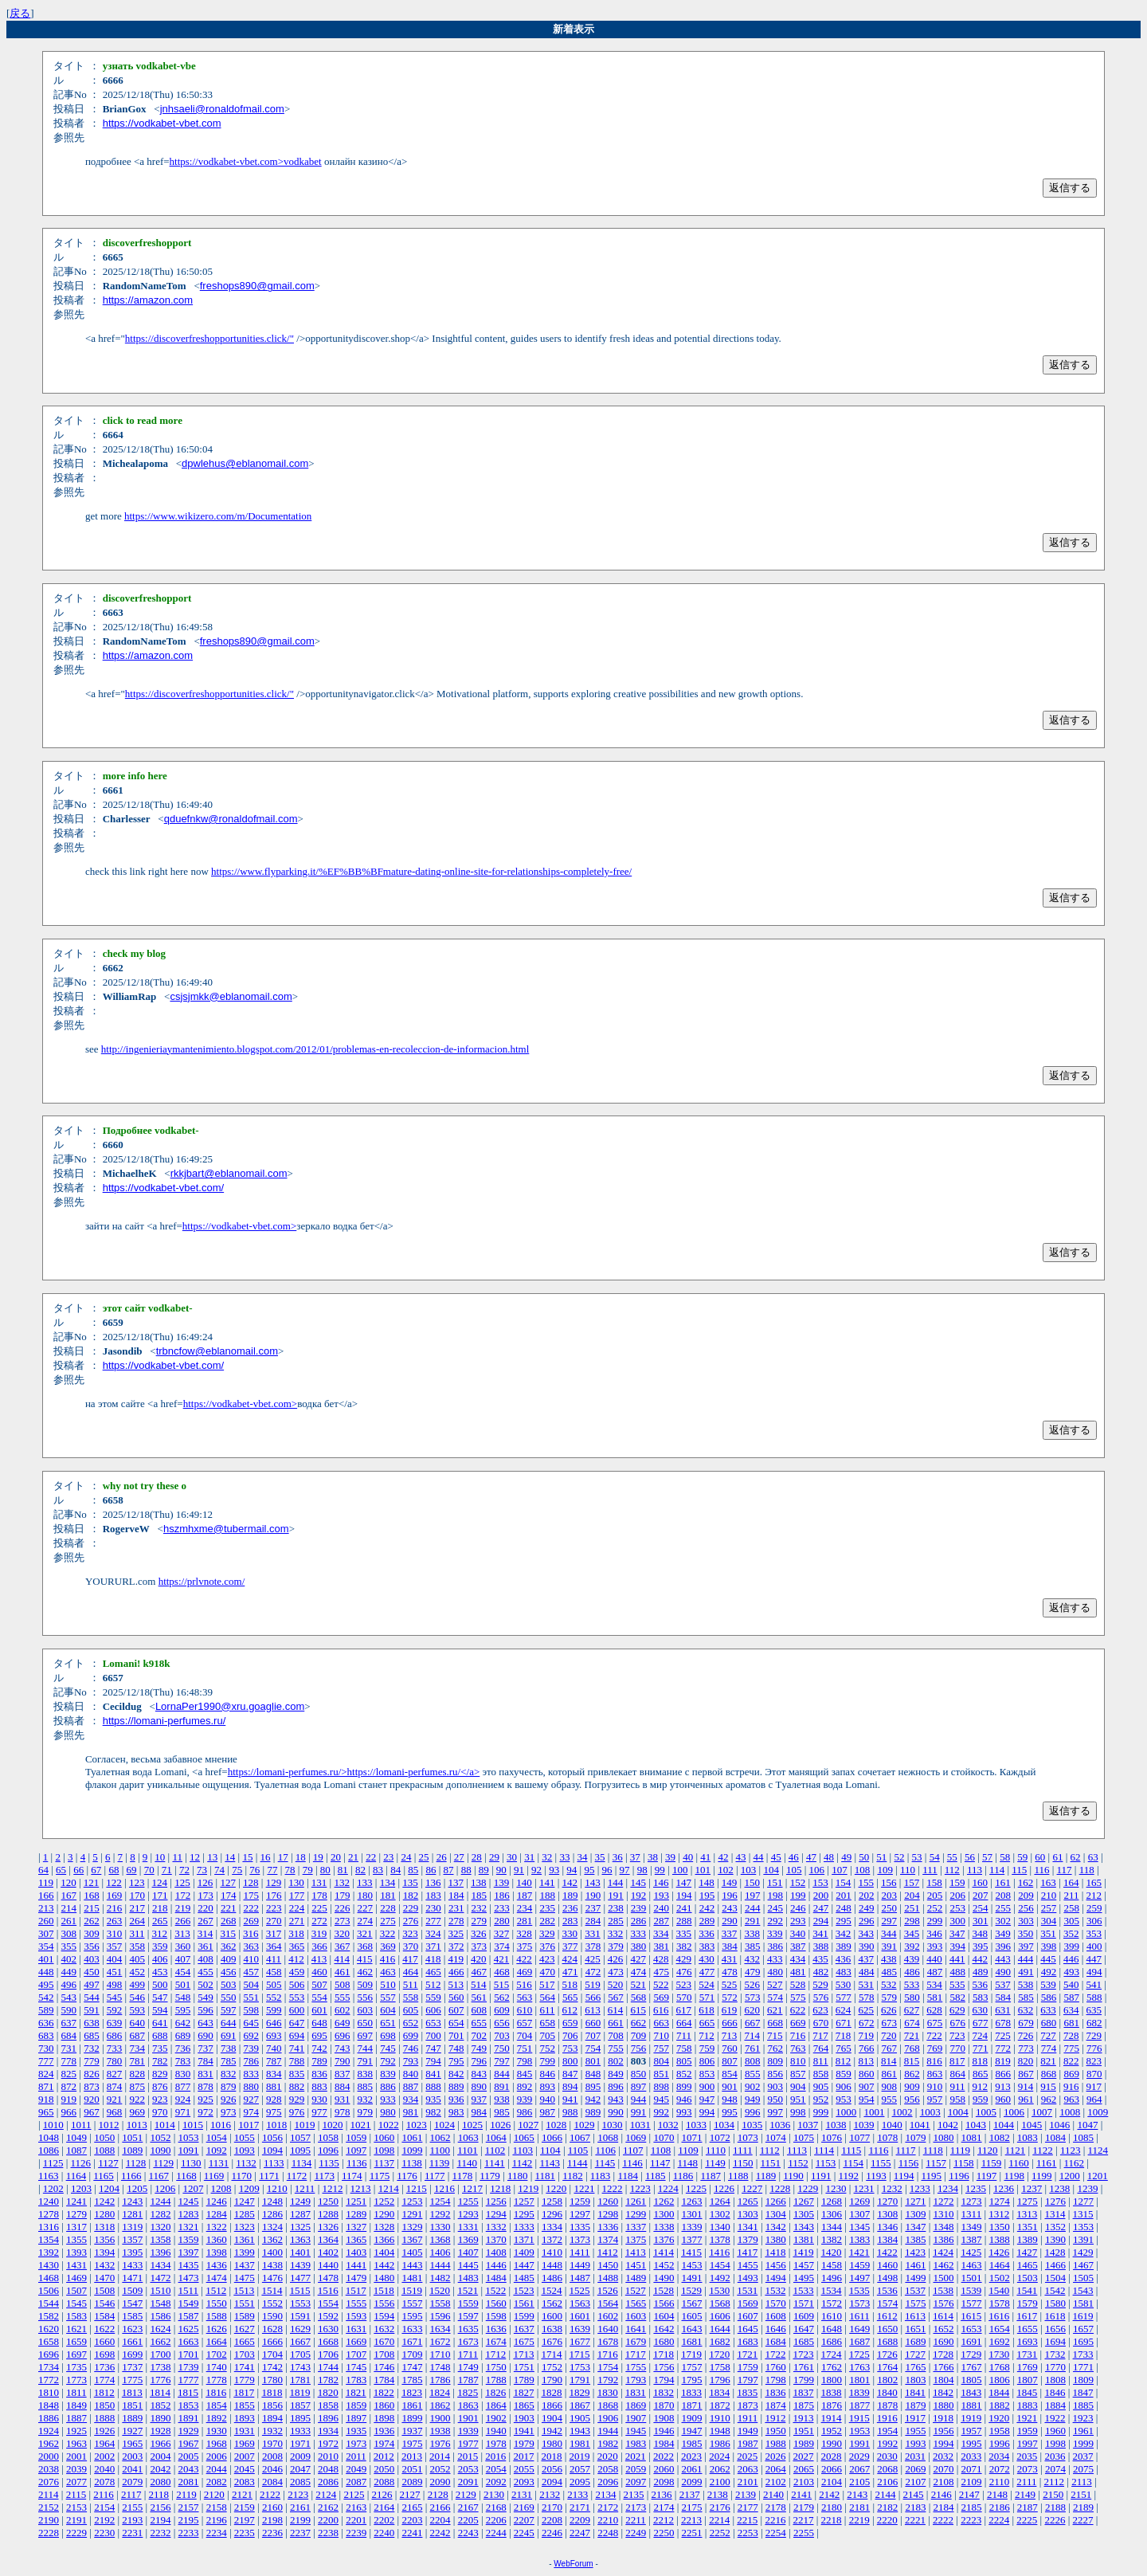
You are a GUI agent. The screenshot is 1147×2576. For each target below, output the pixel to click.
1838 (831, 2392)
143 (593, 1882)
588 (1094, 1997)
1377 (692, 2239)
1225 (696, 2188)
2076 (48, 2482)
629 (957, 2010)
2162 (328, 2507)
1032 (668, 2125)
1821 (356, 2392)
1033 (696, 2125)
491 (1026, 1972)
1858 (328, 2405)
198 (776, 1895)
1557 (411, 2303)
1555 (356, 2303)
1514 (271, 2290)
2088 (384, 2482)
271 (297, 1921)
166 (46, 1895)
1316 (48, 2227)
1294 (496, 2214)
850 (639, 2074)
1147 (660, 2163)
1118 (933, 2150)
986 (525, 2112)
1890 (160, 2418)
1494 (775, 2278)
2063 (748, 2469)
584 (1004, 1997)
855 (753, 2074)
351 (1048, 1933)
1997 (1027, 2443)
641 (160, 2023)
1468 (48, 2278)
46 (794, 1857)
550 (229, 1997)
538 (1026, 1984)
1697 (76, 2354)
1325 (300, 2227)
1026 (500, 2125)
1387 (971, 2239)
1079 (915, 2137)
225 (319, 1908)
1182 (572, 2176)
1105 (578, 2150)
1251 (356, 2201)
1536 (887, 2290)
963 (1071, 2099)
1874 (775, 2405)
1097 (356, 2150)
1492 (720, 2278)
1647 (803, 2329)
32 (547, 1857)
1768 (999, 2367)
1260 (607, 2201)
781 (137, 2061)
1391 (1083, 2239)
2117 (131, 2494)
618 (706, 2010)
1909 (692, 2418)
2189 (1083, 2507)
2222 (943, 2520)
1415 (691, 2252)
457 (251, 1972)
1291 (411, 2214)
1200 (1069, 2176)
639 (115, 2023)
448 (46, 1972)
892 (525, 2086)
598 (251, 2010)
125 (182, 1882)
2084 (272, 2482)
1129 (163, 2163)
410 (251, 1959)
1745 (356, 2367)
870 (1094, 2074)
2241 (411, 2533)
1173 (324, 2176)
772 (1004, 2048)
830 (183, 2074)
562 (502, 1997)
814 (889, 2061)
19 (318, 1857)
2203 (411, 2520)
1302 (720, 2214)
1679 (635, 2341)
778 (69, 2061)
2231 (132, 2533)
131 (319, 1882)
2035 (1026, 2456)
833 (251, 2074)
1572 (831, 2303)
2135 (633, 2494)
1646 (775, 2329)
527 (775, 1984)
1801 (859, 2380)
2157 (188, 2507)
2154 (104, 2507)
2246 (552, 2533)
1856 (272, 2405)
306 (1094, 1921)
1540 (998, 2290)
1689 (915, 2341)
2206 (496, 2520)
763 (798, 2048)
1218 (500, 2188)
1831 (635, 2392)
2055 (524, 2469)
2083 (244, 2482)
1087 (76, 2150)
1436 (216, 2265)
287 (661, 1921)
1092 (216, 2150)
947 (707, 2099)
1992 (887, 2443)
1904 (552, 2418)
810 (798, 2061)
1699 (132, 2354)
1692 (999, 2341)
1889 (132, 2418)
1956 (944, 2431)
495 (46, 1984)
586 (1049, 1997)
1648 (831, 2329)
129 (274, 1882)
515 (502, 1984)
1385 (915, 2239)
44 (759, 1857)
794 (433, 2061)
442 (980, 1959)
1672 (440, 2341)
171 (160, 1895)
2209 (580, 2520)
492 (1049, 1972)
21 (353, 1857)
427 (638, 1959)
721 (912, 2035)
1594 (384, 2316)
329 (547, 1933)
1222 (612, 2188)
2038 (48, 2469)
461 (342, 1972)
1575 (915, 2303)
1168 (186, 2176)
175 (251, 1895)
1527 (635, 2290)
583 (980, 1997)
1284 (216, 2214)
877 (183, 2086)
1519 (411, 2290)
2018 (552, 2456)
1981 (580, 2443)
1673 (468, 2341)
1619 (1083, 2316)
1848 (48, 2405)
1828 (552, 2392)
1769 (1027, 2367)
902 (753, 2086)
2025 (747, 2456)
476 (684, 1972)
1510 (160, 2290)
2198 (272, 2520)
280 (502, 1921)
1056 (272, 2137)
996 (753, 2112)
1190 (793, 2176)
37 (635, 1857)
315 (228, 1933)
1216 (444, 2188)
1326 (328, 2227)
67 (96, 1870)
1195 (932, 2176)
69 (132, 1870)
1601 (580, 2316)
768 (912, 2048)
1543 (1083, 2290)
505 (274, 1984)
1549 (188, 2303)
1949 (748, 2431)
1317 (76, 2227)
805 (684, 2061)
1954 (887, 2431)
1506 (48, 2290)
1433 (132, 2265)
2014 (439, 2456)
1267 (803, 2201)
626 (889, 2010)
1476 (272, 2278)
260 (46, 1921)
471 (570, 1972)
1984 (663, 2443)
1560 (496, 2303)
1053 (188, 2137)
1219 (528, 2188)
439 (912, 1959)
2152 (48, 2507)
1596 (440, 2316)
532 (889, 1984)
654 (456, 2023)
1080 (944, 2137)
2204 (440, 2520)
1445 (468, 2265)
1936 (384, 2431)
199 (798, 1895)
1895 (300, 2418)
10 (160, 1857)
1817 (243, 2392)
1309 (915, 2214)
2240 (384, 2533)
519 (593, 1984)
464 (411, 1972)
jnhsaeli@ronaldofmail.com (222, 109)
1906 (607, 2418)
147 (684, 1882)
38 (653, 1857)
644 (229, 2023)
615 (638, 2010)
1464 (999, 2265)
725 (1003, 2035)
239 (639, 1908)
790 (342, 2061)
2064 (775, 2469)
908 (890, 2086)
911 (957, 2086)
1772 (48, 2380)
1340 (720, 2227)
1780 (272, 2380)
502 (205, 1984)
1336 (607, 2227)
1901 (468, 2418)
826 (92, 2074)
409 (229, 1959)
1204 (109, 2188)
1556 (384, 2303)
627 (912, 2010)
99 (660, 1870)
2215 (747, 2520)
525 (730, 1984)
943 (616, 2099)
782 (160, 2061)
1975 (411, 2443)
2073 (1027, 2469)
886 (388, 2086)
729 (1094, 2035)
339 (775, 1933)
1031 (640, 2125)
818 (980, 2061)
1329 (411, 2227)
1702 (216, 2354)
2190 (48, 2520)
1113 (797, 2150)
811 (820, 2061)
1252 (384, 2201)
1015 (192, 2125)
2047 (300, 2469)
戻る (20, 13)
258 (1071, 1908)
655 (479, 2023)
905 (821, 2086)
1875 (803, 2405)
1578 (999, 2303)
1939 (468, 2431)
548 (183, 1997)
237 (593, 1908)
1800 (831, 2380)
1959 (1027, 2431)
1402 (328, 2252)
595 (183, 2010)
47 (811, 1857)
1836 (775, 2392)
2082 (216, 2482)
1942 (552, 2431)
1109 (688, 2150)
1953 (859, 2431)
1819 (300, 2392)
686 (115, 2035)
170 (137, 1895)
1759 (748, 2367)
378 (593, 1946)
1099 (411, 2150)
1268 (831, 2201)
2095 (580, 2482)
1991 (859, 2443)
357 (115, 1946)
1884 (1055, 2405)
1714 (552, 2354)
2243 (468, 2533)
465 (433, 1972)
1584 (104, 2316)
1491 (692, 2278)
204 (912, 1895)
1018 (276, 2125)
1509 (132, 2290)
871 (46, 2086)
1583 (76, 2316)
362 (229, 1946)
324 (433, 1933)
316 (251, 1933)
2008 (272, 2456)
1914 (831, 2418)
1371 (524, 2239)
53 (917, 1857)
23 (388, 1857)
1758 (720, 2367)
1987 (748, 2443)
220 (205, 1908)
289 (707, 1921)
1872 (720, 2405)
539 (1048, 1984)
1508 (104, 2290)
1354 (48, 2239)
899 (684, 2086)
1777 (188, 2380)
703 (502, 2035)
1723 (803, 2354)
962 (1049, 2099)
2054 (496, 2469)
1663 (188, 2341)
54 (935, 1857)
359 (160, 1946)
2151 (1081, 2494)
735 (160, 2048)
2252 (720, 2533)
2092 (496, 2482)
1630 (328, 2329)
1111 (743, 2150)
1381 (803, 2239)
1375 (635, 2239)
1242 (104, 2201)
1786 (440, 2380)
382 (684, 1946)
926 (229, 2099)
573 (753, 1997)
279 (479, 1921)
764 (821, 2048)
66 (78, 1870)
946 (684, 2099)
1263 (692, 2201)
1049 (76, 2137)
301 (980, 1921)
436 (843, 1959)
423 (547, 1959)
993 (684, 2112)
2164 (384, 2507)
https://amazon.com (148, 300)
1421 (859, 2252)
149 (730, 1882)
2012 (384, 2456)
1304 (775, 2214)
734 (137, 2048)
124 (160, 1882)
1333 (524, 2227)
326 (479, 1933)
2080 (160, 2482)
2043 (188, 2469)
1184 (627, 2176)
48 (829, 1857)
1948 (720, 2431)
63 (1093, 1857)
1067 (580, 2137)
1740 (216, 2367)
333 (638, 1933)
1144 (577, 2163)
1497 (859, 2278)
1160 (1018, 2163)
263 (115, 1921)
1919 (971, 2418)
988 (570, 2112)
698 (388, 2035)
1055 (244, 2137)
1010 (53, 2125)
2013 (411, 2456)
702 (479, 2035)
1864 (496, 2405)
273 (342, 1921)
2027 (803, 2456)
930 (319, 2099)
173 (205, 1895)
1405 (411, 2252)
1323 (244, 2227)
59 (1022, 1857)
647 (297, 2023)
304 (1049, 1921)
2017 (523, 2456)
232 (479, 1908)
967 (92, 2112)
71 (167, 1870)
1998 (1055, 2443)
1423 (915, 2252)
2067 (859, 2469)
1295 (524, 2214)
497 (92, 1984)
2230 (104, 2533)
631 (1003, 2010)
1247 (244, 2201)
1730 (998, 2354)
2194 (160, 2520)
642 (183, 2023)
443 (1003, 1959)
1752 (552, 2367)
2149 (1025, 2494)
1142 (522, 2163)
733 (115, 2048)
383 (707, 1946)
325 (456, 1933)
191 (616, 1895)
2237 (300, 2533)
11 (177, 1857)
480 (776, 1972)
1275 (1027, 2201)
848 (593, 2074)
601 (319, 2010)
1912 (775, 2418)
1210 (277, 2188)
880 (251, 2086)
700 (433, 2035)
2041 (132, 2469)
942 (593, 2099)
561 (479, 1997)
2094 (552, 2482)
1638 (552, 2329)
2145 (913, 2494)
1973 (356, 2443)
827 (115, 2074)
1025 (472, 2125)
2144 (885, 2494)
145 (638, 1882)
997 (776, 2112)
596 (205, 2010)
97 (625, 1870)
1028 (556, 2125)
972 (205, 2112)
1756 (663, 2367)
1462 (944, 2265)
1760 (775, 2367)
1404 (384, 2252)
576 (821, 1997)
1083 (1027, 2137)
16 (265, 1857)
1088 (104, 2150)
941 (570, 2099)
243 (730, 1908)
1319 (132, 2227)
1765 (915, 2367)
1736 (104, 2367)
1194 (904, 2176)
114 (996, 1870)
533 (912, 1984)
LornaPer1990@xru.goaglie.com (229, 1706)
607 (456, 2010)
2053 (468, 2469)
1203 (81, 2188)
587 (1071, 1997)
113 (974, 1870)
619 (730, 2010)
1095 (300, 2150)
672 (867, 2023)
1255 (468, 2201)
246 (798, 1908)
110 (907, 1870)
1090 (160, 2150)
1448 (552, 2265)
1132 (246, 2163)
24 (406, 1857)
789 (319, 2061)
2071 (971, 2469)
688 (160, 2035)
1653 (971, 2329)
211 (1070, 1895)
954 (867, 2099)
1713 (523, 2354)
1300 (663, 2214)
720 (889, 2035)
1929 (188, 2431)
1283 (188, 2214)
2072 (999, 2469)
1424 (943, 2252)
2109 (971, 2482)
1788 (496, 2380)
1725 (859, 2354)
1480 (384, 2278)
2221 (915, 2520)
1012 (109, 2125)
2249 (635, 2533)
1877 (859, 2405)
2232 (160, 2533)
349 (1003, 1933)
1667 (300, 2341)
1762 (831, 2367)
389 (843, 1946)
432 (752, 1959)
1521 (467, 2290)
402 (69, 1959)
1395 (132, 2252)
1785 (411, 2380)
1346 (887, 2227)
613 (593, 2010)
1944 (607, 2431)
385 (753, 1946)
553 (297, 1997)
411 (273, 1959)
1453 (692, 2265)
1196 (959, 2176)
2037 (1083, 2456)
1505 (1083, 2278)
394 (957, 1946)
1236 (1003, 2188)
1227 (752, 2188)
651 (388, 2023)
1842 (943, 2392)
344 (889, 1933)
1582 (48, 2316)
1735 (76, 2367)
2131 (521, 2494)
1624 (160, 2329)
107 (840, 1870)
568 (639, 1997)
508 (342, 1984)
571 (707, 1997)
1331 (468, 2227)
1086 (48, 2150)
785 (229, 2061)
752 (547, 2048)
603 (366, 2010)
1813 (132, 2392)
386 (776, 1946)
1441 (356, 2265)
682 (1094, 2023)
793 (411, 2061)
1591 (300, 2316)
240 (661, 1908)
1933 (300, 2431)
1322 (216, 2227)
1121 (1015, 2150)
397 (1026, 1946)
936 (456, 2099)
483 (843, 1972)
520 (616, 1984)
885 (366, 2086)
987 (547, 2112)
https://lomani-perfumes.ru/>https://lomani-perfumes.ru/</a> (354, 1772)
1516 (328, 2290)
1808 (1055, 2380)
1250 (328, 2201)
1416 (719, 2252)
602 (342, 2010)
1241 (76, 2201)
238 (616, 1908)
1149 (715, 2163)
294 (821, 1921)
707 (593, 2035)
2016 (495, 2456)
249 (867, 1908)
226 (342, 1908)
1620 (48, 2329)
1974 (384, 2443)
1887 (76, 2418)
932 (366, 2099)
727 (1048, 2035)
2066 (831, 2469)
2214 (719, 2520)
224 (297, 1908)
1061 (411, 2137)
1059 (356, 2137)
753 (570, 2048)
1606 (720, 2316)
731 (69, 2048)
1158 (963, 2163)
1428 (1054, 2252)
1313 (1026, 2214)
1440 (328, 2265)
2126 (382, 2494)
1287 (300, 2214)
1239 (1087, 2188)
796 (479, 2061)
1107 (633, 2150)
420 (479, 1959)
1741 (244, 2367)
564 (547, 1997)
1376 (663, 2239)
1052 (160, 2137)
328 (524, 1933)
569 (661, 1997)
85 (413, 1870)
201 (843, 1895)
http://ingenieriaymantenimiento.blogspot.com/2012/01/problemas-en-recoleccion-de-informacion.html (315, 1049)
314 (205, 1933)
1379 (748, 2239)
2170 (552, 2507)
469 (525, 1972)
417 (410, 1959)
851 (661, 2074)
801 (593, 2061)
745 (388, 2048)
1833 (691, 2392)
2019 (580, 2456)
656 (502, 2023)
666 (730, 2023)
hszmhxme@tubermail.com (226, 1529)
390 (867, 1946)
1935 (356, 2431)
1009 (1097, 2112)
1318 (104, 2227)
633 (1048, 2010)
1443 (411, 2265)
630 (980, 2010)
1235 (975, 2188)
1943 (580, 2431)
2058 (607, 2469)
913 (1003, 2086)
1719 (691, 2354)
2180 (831, 2507)
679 (1026, 2023)
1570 (775, 2303)
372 (456, 1946)
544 (92, 1997)
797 (502, 2061)
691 (229, 2035)
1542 (1054, 2290)
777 (46, 2061)
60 (1040, 1857)
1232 (892, 2188)
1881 (971, 2405)
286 (639, 1921)
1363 (300, 2239)
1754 (607, 2367)
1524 (552, 2290)
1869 (635, 2405)
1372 (552, 2239)
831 (205, 2074)
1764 (887, 2367)
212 (1094, 1895)
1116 (878, 2150)
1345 (859, 2227)
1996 (999, 2443)
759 (707, 2048)
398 (1049, 1946)
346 (934, 1933)
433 (775, 1959)
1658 (48, 2341)
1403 (356, 2252)
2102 (775, 2482)
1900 (440, 2418)
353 (1094, 1933)
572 (730, 1997)
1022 (388, 2125)
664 (684, 2023)
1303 (748, 2214)
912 (980, 2086)
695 (319, 2035)
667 (753, 2023)
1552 (272, 2303)
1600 (552, 2316)
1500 (944, 2278)
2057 (580, 2469)
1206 (165, 2188)
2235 (244, 2533)
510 (388, 1984)
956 (912, 2099)
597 (229, 2010)
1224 (668, 2188)
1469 (76, 2278)
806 (707, 2061)
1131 (219, 2163)
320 (342, 1933)
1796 (720, 2380)
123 (137, 1882)
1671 (411, 2341)
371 (433, 1946)
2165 (411, 2507)
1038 (835, 2125)
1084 (1055, 2137)
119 (45, 1882)
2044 (216, 2469)
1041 (920, 2125)
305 (1071, 1921)
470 (547, 1972)
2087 (356, 2482)
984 (479, 2112)
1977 (468, 2443)
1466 (1055, 2265)
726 (1026, 2035)
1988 (775, 2443)
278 (456, 1921)
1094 (272, 2150)
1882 (999, 2405)
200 (821, 1895)
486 (912, 1972)
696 (342, 2035)
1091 (188, 2150)
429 (684, 1959)
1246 (216, 2201)
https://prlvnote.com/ (202, 1581)
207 (980, 1895)
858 (821, 2074)
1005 (986, 2112)
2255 (803, 2533)
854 (730, 2074)
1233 (920, 2188)
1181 (545, 2176)
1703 (244, 2354)
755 (616, 2048)
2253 (748, 2533)
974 (251, 2112)
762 (776, 2048)
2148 (997, 2494)
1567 (692, 2303)
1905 (580, 2418)
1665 (244, 2341)
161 (1003, 1882)
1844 (998, 2392)
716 (798, 2035)
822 (1071, 2061)
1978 (496, 2443)
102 (726, 1870)
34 (582, 1857)
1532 (775, 2290)
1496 (831, 2278)
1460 (887, 2265)
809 (776, 2061)
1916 (887, 2418)
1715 (580, 2354)
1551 (244, 2303)
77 (272, 1870)
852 (684, 2074)
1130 (191, 2163)
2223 (971, 2520)
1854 (216, 2405)
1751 (524, 2367)
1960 (1055, 2431)
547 (160, 1997)
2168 (496, 2507)
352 (1071, 1933)
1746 (384, 2367)
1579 (1027, 2303)
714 (752, 2035)
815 (912, 2061)
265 (160, 1921)
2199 (300, 2520)
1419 (803, 2252)
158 (934, 1882)
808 (753, 2061)
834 (274, 2074)
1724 (831, 2354)
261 (69, 1921)
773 (1026, 2048)
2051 (411, 2469)
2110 (999, 2482)
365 (297, 1946)
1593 (356, 2316)
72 (184, 1870)
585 (1026, 1997)
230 (433, 1908)
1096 (328, 2150)
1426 (998, 2252)
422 (524, 1959)
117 (1064, 1870)
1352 (1055, 2227)
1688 (887, 2341)
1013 (137, 2125)
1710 (440, 2354)
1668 (328, 2341)
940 (547, 2099)
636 (46, 2023)
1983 (635, 2443)
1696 (48, 2354)
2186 (999, 2507)
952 (821, 2099)
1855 (244, 2405)
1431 (76, 2265)
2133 (577, 2494)
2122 (270, 2494)
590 (69, 2010)
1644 (720, 2329)
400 (1094, 1946)
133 (365, 1882)
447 (1094, 1959)
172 (183, 1895)
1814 (160, 2392)
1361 (244, 2239)
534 (934, 1984)
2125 (353, 2494)
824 (46, 2074)
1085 (1083, 2137)
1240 (48, 2201)
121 (92, 1882)
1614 (943, 2316)
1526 (607, 2290)
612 (570, 2010)
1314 (1054, 2214)
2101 (748, 2482)
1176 (407, 2176)
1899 (411, 2418)
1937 (411, 2431)
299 (935, 1921)
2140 (773, 2494)
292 (776, 1921)
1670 (384, 2341)
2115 (76, 2494)
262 (92, 1921)
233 (502, 1908)
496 (69, 1984)
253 (957, 1908)
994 (707, 2112)
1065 (524, 2137)
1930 (216, 2431)
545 (115, 1997)
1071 (692, 2137)
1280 (104, 2214)
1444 (440, 2265)
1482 (440, 2278)
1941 (524, 2431)
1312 (998, 2214)
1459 (859, 2265)
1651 (915, 2329)
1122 (1042, 2150)
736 (183, 2048)
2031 (915, 2456)
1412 (607, 2252)
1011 (81, 2125)
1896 (328, 2418)
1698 (104, 2354)
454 (183, 1972)
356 (92, 1946)
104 (771, 1870)
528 (798, 1984)
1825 (467, 2392)
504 (251, 1984)
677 (980, 2023)
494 (1094, 1972)
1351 (1027, 2227)
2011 (356, 2456)
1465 (1027, 2265)
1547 (132, 2303)
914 (1026, 2086)
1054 (216, 2137)
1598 (496, 2316)
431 (730, 1959)
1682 (720, 2341)
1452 (663, 2265)
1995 (971, 2443)
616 (661, 2010)
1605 (692, 2316)
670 (821, 2023)
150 (752, 1882)
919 (69, 2099)
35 (600, 1857)
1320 (160, 2227)
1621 (76, 2329)
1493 (748, 2278)
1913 (803, 2418)
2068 (887, 2469)
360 (183, 1946)
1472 (160, 2278)
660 (593, 2023)
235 (547, 1908)
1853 (188, 2405)
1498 (887, 2278)
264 (137, 1921)
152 (798, 1882)
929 (297, 2099)
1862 (440, 2405)
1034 (724, 2125)
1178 (462, 2176)
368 (366, 1946)
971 (183, 2112)
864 (957, 2074)
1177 (435, 2176)
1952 (831, 2431)
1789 (524, 2380)
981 (411, 2112)
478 (730, 1972)
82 (360, 1870)
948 (730, 2099)
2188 (1055, 2507)
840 (411, 2074)
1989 (803, 2443)
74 (219, 1870)
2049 (356, 2469)
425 (593, 1959)
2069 (915, 2469)
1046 (1059, 2125)
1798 (775, 2380)
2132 (549, 2494)
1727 (915, 2354)
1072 (720, 2137)
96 (607, 1870)
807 (730, 2061)
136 (433, 1882)
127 (228, 1882)
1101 (467, 2150)
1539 (971, 2290)
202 (867, 1895)
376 (547, 1946)
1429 (1083, 2252)
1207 (192, 2188)
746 (411, 2048)
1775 (132, 2380)
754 (593, 2048)
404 (115, 1959)
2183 (915, 2507)
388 (821, 1946)
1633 (411, 2329)
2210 (607, 2520)
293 (798, 1921)
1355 (76, 2239)
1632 (384, 2329)
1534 (831, 2290)
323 (410, 1933)
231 (456, 1908)
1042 (948, 2125)
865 (980, 2074)
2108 (944, 2482)
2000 (48, 2456)
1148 (688, 2163)
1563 (580, 2303)
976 (297, 2112)
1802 (887, 2380)
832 (229, 2074)
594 (160, 2010)
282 (547, 1921)
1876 (831, 2405)
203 (890, 1895)
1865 (524, 2405)
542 (46, 1997)
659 (570, 2023)
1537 (915, 2290)
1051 (132, 2137)
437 (866, 1959)
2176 (720, 2507)
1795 (692, 2380)
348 (980, 1933)
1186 (683, 2176)
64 (43, 1870)
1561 (524, 2303)
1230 (835, 2188)
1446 (496, 2265)
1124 (1098, 2150)
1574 (887, 2303)
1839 (859, 2392)
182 (411, 1895)
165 (1094, 1882)
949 (753, 2099)
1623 (132, 2329)
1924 (48, 2431)
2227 (1083, 2520)
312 (160, 1933)
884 (342, 2086)
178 (319, 1895)
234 (525, 1908)
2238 (328, 2533)
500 (160, 1984)
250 (890, 1908)
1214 (388, 2188)
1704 (272, 2354)
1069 (635, 2137)
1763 (859, 2367)
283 (570, 1921)
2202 (384, 2520)
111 (930, 1870)
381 (661, 1946)
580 (912, 1997)
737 (205, 2048)
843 (479, 2074)
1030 (612, 2125)
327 (502, 1933)
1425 (971, 2252)
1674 (496, 2341)
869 (1071, 2074)
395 (980, 1946)
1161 (1046, 2163)
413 (319, 1959)
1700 (160, 2354)
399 (1071, 1946)
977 (319, 2112)
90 (501, 1870)
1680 (663, 2341)
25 (424, 1857)
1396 (160, 2252)
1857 (300, 2405)
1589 (244, 2316)
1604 (663, 2316)
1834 (719, 2392)
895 (593, 2086)
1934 (328, 2431)
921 (115, 2099)
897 (639, 2086)
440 (934, 1959)
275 (388, 1921)
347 (957, 1933)
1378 (720, 2239)
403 (92, 1959)
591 (92, 2010)
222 (251, 1908)
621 (775, 2010)
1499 (915, 2278)
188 (547, 1895)
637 (69, 2023)
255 (1004, 1908)
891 (502, 2086)
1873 (748, 2405)
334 (661, 1933)
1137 (384, 2163)
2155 (132, 2507)
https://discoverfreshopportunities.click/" (209, 338)
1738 (160, 2367)
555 (342, 1997)
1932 (272, 2431)
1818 (271, 2392)
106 (817, 1870)
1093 (244, 2150)
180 (366, 1895)
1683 (748, 2341)
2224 (998, 2520)
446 (1071, 1959)
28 (477, 1857)
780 (115, 2061)
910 (935, 2086)
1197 (987, 2176)
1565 (635, 2303)
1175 (380, 2176)
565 (570, 1997)
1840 (887, 2392)
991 (639, 2112)
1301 (692, 2214)
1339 (692, 2227)
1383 (859, 2239)
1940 (496, 2431)
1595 (411, 2316)
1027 (528, 2125)
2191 (76, 2520)
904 (798, 2086)
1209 (249, 2188)
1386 (944, 2239)
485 (890, 1972)
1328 (384, 2227)
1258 (552, 2201)
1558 (440, 2303)
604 (388, 2010)
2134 (605, 2494)
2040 (104, 2469)
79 (308, 1870)
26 (441, 1857)
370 (411, 1946)
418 (433, 1959)
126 (205, 1882)
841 (433, 2074)
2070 (944, 2469)
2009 (300, 2456)
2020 (607, 2456)
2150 (1053, 2494)
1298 (607, 2214)
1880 (944, 2405)
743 (342, 2048)
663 (661, 2023)
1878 (887, 2405)
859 (843, 2074)
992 (661, 2112)
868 (1049, 2074)
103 (749, 1870)
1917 (915, 2418)
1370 (496, 2239)
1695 (1083, 2341)
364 (274, 1946)
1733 (1083, 2354)
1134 (302, 2163)
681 (1071, 2023)
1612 (887, 2316)
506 (297, 1984)
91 (519, 1870)
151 (775, 1882)
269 (251, 1921)
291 (753, 1921)
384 (730, 1946)
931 (342, 2099)
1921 (1026, 2418)
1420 (831, 2252)
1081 (971, 2137)
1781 (300, 2380)
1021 (360, 2125)
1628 (272, 2329)
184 (456, 1895)
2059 (635, 2469)
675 (935, 2023)
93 (554, 1870)
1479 (356, 2278)
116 (1041, 1870)
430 (706, 1959)
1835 (747, 2392)
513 (456, 1984)
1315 (1083, 2214)
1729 (971, 2354)
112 (952, 1870)
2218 (831, 2520)
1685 (803, 2341)
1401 (300, 2252)
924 (183, 2099)
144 (616, 1882)
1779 (244, 2380)
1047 (1087, 2125)
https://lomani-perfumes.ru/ (164, 1721)
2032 (943, 2456)
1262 (663, 2201)
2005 (188, 2456)
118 (1086, 1870)
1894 (272, 2418)
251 (912, 1908)
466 (456, 1972)
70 (149, 1870)
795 (456, 2061)
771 (980, 2048)
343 (866, 1933)
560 (456, 1997)
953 (843, 2099)
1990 (831, 2443)
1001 (873, 2112)
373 (479, 1946)
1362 (272, 2239)
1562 (552, 2303)
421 (502, 1959)
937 (479, 2099)
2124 (325, 2494)
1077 (859, 2137)
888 (433, 2086)
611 (546, 2010)
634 (1071, 2010)
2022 (663, 2456)
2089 (411, 2482)
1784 (384, 2380)
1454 (720, 2265)
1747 (411, 2367)
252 (935, 1908)
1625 (188, 2329)
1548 (160, 2303)
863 (935, 2074)
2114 (48, 2494)
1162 (1074, 2163)
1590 (272, 2316)
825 (69, 2074)
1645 (748, 2329)
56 (970, 1857)
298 (912, 1921)
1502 (999, 2278)
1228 (779, 2188)
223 (274, 1908)
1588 (216, 2316)
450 (92, 1972)
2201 (356, 2520)
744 (366, 2048)
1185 (655, 2176)
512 (433, 1984)
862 (912, 2074)
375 (525, 1946)
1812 (104, 2392)
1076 (831, 2137)
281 (525, 1921)
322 (388, 1933)
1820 (328, 2392)
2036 (1054, 2456)
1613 (915, 2316)
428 (661, 1959)
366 (319, 1946)
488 (957, 1972)
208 (1004, 1895)
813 (866, 2061)
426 (616, 1959)
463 (388, 1972)
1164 (76, 2176)
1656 (1055, 2329)
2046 (272, 2469)
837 (342, 2074)
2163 (356, 2507)
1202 (53, 2188)
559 (433, 1997)
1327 (356, 2227)
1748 (440, 2367)
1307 (859, 2214)
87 (449, 1870)
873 (92, 2086)
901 (730, 2086)
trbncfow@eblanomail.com (217, 1351)
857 (798, 2074)
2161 (300, 2507)
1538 (943, 2290)
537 (1003, 1984)
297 (890, 1921)
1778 (216, 2380)
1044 (1003, 2125)
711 (683, 2035)
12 (195, 1857)
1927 (132, 2431)
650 (366, 2023)
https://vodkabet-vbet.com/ (163, 1188)
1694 (1055, 2341)
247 (821, 1908)
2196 (216, 2520)
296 (867, 1921)
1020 (332, 2125)
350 (1026, 1933)
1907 (635, 2418)
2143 (857, 2494)
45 (776, 1857)
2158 (216, 2507)
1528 (663, 2290)
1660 (104, 2341)
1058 (328, 2137)
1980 (552, 2443)
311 (136, 1933)
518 (570, 1984)
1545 (76, 2303)
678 (1004, 2023)
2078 (104, 2482)
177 (297, 1895)
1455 (748, 2265)
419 (456, 1959)
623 (820, 2010)
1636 (496, 2329)
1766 (944, 2367)
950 (776, 2099)
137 (456, 1882)
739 (251, 2048)
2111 (1026, 2482)
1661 (132, 2341)
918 (46, 2099)
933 (388, 2099)
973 (229, 2112)
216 (115, 1908)
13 (212, 1857)
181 (388, 1895)
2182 (887, 2507)
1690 (944, 2341)
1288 (328, 2214)
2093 (524, 2482)
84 (395, 1870)
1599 (524, 2316)
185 (479, 1895)
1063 (468, 2137)
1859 (356, 2405)
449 (69, 1972)
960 (1004, 2099)
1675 (524, 2341)
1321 (188, 2227)
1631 (356, 2329)
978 (342, 2112)
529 (820, 1984)
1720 (719, 2354)
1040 (892, 2125)
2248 (607, 2533)
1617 (1026, 2316)
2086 (328, 2482)
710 (661, 2035)
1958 (999, 2431)
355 (69, 1946)
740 (274, 2048)
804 (661, 2061)
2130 (493, 2494)
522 (661, 1984)
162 (1026, 1882)
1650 (887, 2329)
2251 (692, 2533)
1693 (1027, 2341)
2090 (440, 2482)
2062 (720, 2469)
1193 (876, 2176)
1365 (356, 2239)
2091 (468, 2482)
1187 (710, 2176)
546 (137, 1997)
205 (935, 1895)
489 (980, 1972)
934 (411, 2099)
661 (616, 2023)
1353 (1083, 2227)
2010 (328, 2456)
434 (798, 1959)
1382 (831, 2239)
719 (866, 2035)
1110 (716, 2150)
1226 (724, 2188)
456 (229, 1972)
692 (251, 2035)
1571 (803, 2303)
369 (388, 1946)
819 (1003, 2061)
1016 (220, 2125)
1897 (356, 2418)
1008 (1069, 2112)
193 (661, 1895)
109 (885, 1870)
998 (798, 2112)
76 (254, 1870)
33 (564, 1857)
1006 (1014, 2112)
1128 (136, 2163)
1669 (356, 2341)
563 (525, 1997)
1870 (663, 2405)
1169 (214, 2176)
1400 (272, 2252)
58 (1005, 1857)
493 (1071, 1972)
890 (479, 2086)
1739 (188, 2367)
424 (570, 1959)
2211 (635, 2520)
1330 (440, 2227)
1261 (635, 2201)
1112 (770, 2150)
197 (753, 1895)
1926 (104, 2431)
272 (319, 1921)
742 (319, 2048)
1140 (466, 2163)
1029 (584, 2125)
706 (570, 2035)
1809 (1083, 2380)
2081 (188, 2482)
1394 (104, 2252)
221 (229, 1908)
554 (319, 1997)
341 (820, 1933)
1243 (132, 2201)
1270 (887, 2201)
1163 (48, 2176)
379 (616, 1946)
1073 (748, 2137)
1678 (607, 2341)
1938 (440, 2431)
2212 (663, 2520)
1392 (48, 2252)
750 (502, 2048)
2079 (132, 2482)
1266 (775, 2201)
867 (1026, 2074)
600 (297, 2010)
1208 (221, 2188)
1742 (272, 2367)
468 (502, 1972)
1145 (605, 2163)
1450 (607, 2265)
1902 (496, 2418)
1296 (552, 2214)
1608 (775, 2316)
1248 (272, 2201)
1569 (748, 2303)
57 (987, 1857)
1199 (1042, 2176)
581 (935, 1997)
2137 (689, 2494)
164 (1071, 1882)
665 (707, 2023)
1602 (607, 2316)
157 (912, 1882)
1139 (439, 2163)
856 (776, 2074)
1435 (188, 2265)
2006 (216, 2456)
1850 (104, 2405)
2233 (188, 2533)
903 (776, 2086)
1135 (329, 2163)
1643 (692, 2329)
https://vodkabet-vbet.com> (239, 1226)
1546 (104, 2303)
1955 (915, 2431)
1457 (803, 2265)
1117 (906, 2150)
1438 (272, 2265)
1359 (188, 2239)
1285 (244, 2214)
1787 (468, 2380)
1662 (160, 2341)
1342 (775, 2227)
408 (205, 1959)
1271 (915, 2201)
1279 (76, 2214)
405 (137, 1959)
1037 (807, 2125)
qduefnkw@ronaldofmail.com (231, 819)
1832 (663, 2392)
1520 (439, 2290)
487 (935, 1972)
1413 (635, 2252)
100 (680, 1870)
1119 (960, 2150)
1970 (272, 2443)
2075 (1083, 2469)
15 (247, 1857)
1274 (999, 2201)
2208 (552, 2520)
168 (92, 1895)
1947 (692, 2431)
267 (205, 1921)
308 (69, 1933)
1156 (908, 2163)
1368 (440, 2239)
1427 (1026, 2252)
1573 (859, 2303)
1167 (159, 2176)
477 (707, 1972)
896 (616, 2086)
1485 (524, 2278)
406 (160, 1959)
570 (684, 1997)
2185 (971, 2507)
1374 (607, 2239)
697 (366, 2035)
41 (705, 1857)
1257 (524, 2201)
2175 (692, 2507)
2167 (468, 2507)
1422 (887, 2252)
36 (618, 1857)
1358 (160, 2239)
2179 (803, 2507)
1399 (244, 2252)
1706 (328, 2354)
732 (92, 2048)
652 (411, 2023)
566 (593, 1997)
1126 (81, 2163)
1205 (137, 2188)
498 (115, 1984)
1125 (53, 2163)
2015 (467, 2456)
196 (730, 1895)
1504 (1055, 2278)
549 (205, 1997)
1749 (468, 2367)
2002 (104, 2456)
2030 (887, 2456)
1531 (747, 2290)
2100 (720, 2482)
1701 (188, 2354)
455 (205, 1972)
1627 (244, 2329)
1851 (132, 2405)
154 (843, 1882)
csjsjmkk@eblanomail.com (231, 996)
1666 (272, 2341)
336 (706, 1933)
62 (1076, 1857)
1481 (411, 2278)
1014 (165, 2125)
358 (137, 1946)
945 (661, 2099)
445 (1048, 1959)
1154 (853, 2163)
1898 (384, 2418)
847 (570, 2074)
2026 (775, 2456)
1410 (552, 2252)
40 (688, 1857)
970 (160, 2112)
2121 (242, 2494)
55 (952, 1857)
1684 (775, 2341)
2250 (663, 2533)
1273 (971, 2201)
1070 (663, 2137)
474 (639, 1972)
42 (723, 1857)
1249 (300, 2201)
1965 (132, 2443)
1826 (495, 2392)
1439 (300, 2265)
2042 (160, 2469)
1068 (607, 2137)
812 (843, 2061)
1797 (748, 2380)
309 (92, 1933)
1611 (859, 2316)
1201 (1097, 2176)
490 (1004, 1972)
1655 (1027, 2329)
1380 (775, 2239)
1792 (607, 2380)
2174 (663, 2507)
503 (229, 1984)
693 (274, 2035)
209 (1026, 1895)
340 (798, 1933)
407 (183, 1959)
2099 (692, 2482)
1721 (747, 2354)
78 (290, 1870)
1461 (915, 2265)
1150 (743, 2163)
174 (229, 1895)
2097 (635, 2482)
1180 (517, 2176)
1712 (495, 2354)
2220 (887, 2520)
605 (411, 2010)
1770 (1055, 2367)
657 (525, 2023)
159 (957, 1882)
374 (502, 1946)
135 (410, 1882)
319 (319, 1933)
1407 (468, 2252)
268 (229, 1921)
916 (1071, 2086)
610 (525, 2010)
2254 (775, 2533)
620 (752, 2010)
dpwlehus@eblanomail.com (245, 463)
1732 (1054, 2354)
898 (661, 2086)
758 (684, 2048)
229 (411, 1908)
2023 (691, 2456)
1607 (748, 2316)
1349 (971, 2227)
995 (730, 2112)
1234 (948, 2188)
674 (912, 2023)
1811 (76, 2392)
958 (957, 2099)
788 (297, 2061)
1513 (243, 2290)
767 (890, 2048)
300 (957, 1921)
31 (529, 1857)
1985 (692, 2443)
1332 (496, 2227)
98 (642, 1870)
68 (113, 1870)
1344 (831, 2227)
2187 (1027, 2507)
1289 (356, 2214)
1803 (915, 2380)
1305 (803, 2214)
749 (479, 2048)
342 (843, 1933)
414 (342, 1959)
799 (547, 2061)
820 (1026, 2061)
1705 (300, 2354)
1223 (640, 2188)
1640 (607, 2329)
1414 (663, 2252)
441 (957, 1959)
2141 (801, 2494)
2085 (300, 2482)
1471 (132, 2278)
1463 (971, 2265)
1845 (1026, 2392)
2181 (859, 2507)
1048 (48, 2137)
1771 (1083, 2367)
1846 (1054, 2392)
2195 (188, 2520)
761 (753, 2048)
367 (342, 1946)
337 (730, 1933)
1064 (496, 2137)
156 (889, 1882)
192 (639, 1895)
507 (319, 1984)
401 (46, 1959)
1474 (216, 2278)
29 (494, 1857)
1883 (1027, 2405)
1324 (272, 2227)
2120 (214, 2494)
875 (137, 2086)
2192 (104, 2520)
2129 (466, 2494)
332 (616, 1933)
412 (296, 1959)
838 (366, 2074)
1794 (663, 2380)
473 (616, 1972)
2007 (244, 2456)
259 (1094, 1908)
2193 (132, 2520)
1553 (300, 2303)
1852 (160, 2405)
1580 (1055, 2303)
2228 (48, 2533)
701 (456, 2035)
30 (512, 1857)
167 (69, 1895)
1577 (971, 2303)
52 (899, 1857)
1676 (552, 2341)
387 (798, 1946)
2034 (998, 2456)
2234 (216, 2533)
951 (798, 2099)
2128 (438, 2494)
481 (798, 1972)
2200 (328, 2520)
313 (182, 1933)
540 (1071, 1984)
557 (388, 1997)
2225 (1026, 2520)
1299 (635, 2214)
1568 (720, 2303)
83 (378, 1870)
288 (684, 1921)
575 (798, 1997)
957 (935, 2099)
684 (69, 2035)
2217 (803, 2520)
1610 (831, 2316)
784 (205, 2061)
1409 (524, 2252)
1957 (971, 2431)
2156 (160, 2507)
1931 (244, 2431)
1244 (160, 2201)
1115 (851, 2150)
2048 (328, 2469)
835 (297, 2074)
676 (957, 2023)
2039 (76, 2469)
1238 (1059, 2188)
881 (274, 2086)
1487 (580, 2278)
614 (616, 2010)
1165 (103, 2176)
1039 (864, 2125)
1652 (944, 2329)
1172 (297, 2176)
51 (881, 1857)
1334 (552, 2227)
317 (274, 1933)
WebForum (573, 2563)
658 (547, 2023)
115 (1019, 1870)
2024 (719, 2456)
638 (92, 2023)
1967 (188, 2443)
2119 (186, 2494)
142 (570, 1882)
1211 (305, 2188)
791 (366, 2061)
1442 (384, 2265)
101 (703, 1870)
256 (1026, 1908)
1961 (1083, 2431)
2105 (859, 2482)
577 (843, 1997)
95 (589, 1870)
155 (866, 1882)
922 (137, 2099)
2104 (831, 2482)
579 (890, 1997)
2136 (662, 2494)
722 (934, 2035)
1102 (495, 2150)
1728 (943, 2354)
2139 (745, 2494)
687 (137, 2035)
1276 (1055, 2201)
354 (46, 1946)
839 (388, 2074)
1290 (384, 2214)
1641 (635, 2329)
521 (638, 1984)
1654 (999, 2329)
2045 (244, 2469)
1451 (635, 2265)
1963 (76, 2443)
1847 (1083, 2392)
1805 (971, 2380)
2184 (944, 2507)
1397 (188, 2252)
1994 (944, 2443)
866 (1004, 2074)
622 (798, 2010)
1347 (915, 2227)
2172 (607, 2507)
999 (821, 2112)
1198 (1014, 2176)
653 (433, 2023)
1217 (472, 2188)
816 (934, 2061)
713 (730, 2035)
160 (980, 1882)
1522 (495, 2290)
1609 (803, 2316)
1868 (607, 2405)
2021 (635, 2456)
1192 (849, 2176)
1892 (216, 2418)
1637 (524, 2329)
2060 (663, 2469)
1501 (971, 2278)
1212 (332, 2188)
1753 (580, 2367)
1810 (48, 2392)
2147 (969, 2494)
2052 (440, 2469)
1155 (881, 2163)
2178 (775, 2507)
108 (863, 1870)
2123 (298, 2494)
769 (935, 2048)
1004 (958, 2112)
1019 (304, 2125)
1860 (384, 2405)
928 (274, 2099)
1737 (132, 2367)
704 (525, 2035)
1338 (663, 2227)
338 (752, 1933)
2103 (803, 2482)
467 (479, 1972)
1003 (930, 2112)
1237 (1031, 2188)
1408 (496, 2252)
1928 (160, 2431)
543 (69, 1997)
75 (237, 1870)
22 (371, 1857)
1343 (803, 2227)
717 (820, 2035)
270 (274, 1921)
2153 (76, 2507)
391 (890, 1946)
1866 (552, 2405)
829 (160, 2074)
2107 (915, 2482)
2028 (831, 2456)
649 (342, 2023)
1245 (188, 2201)
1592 (328, 2316)
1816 (216, 2392)
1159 (991, 2163)
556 (366, 1997)
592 (115, 2010)
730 (46, 2048)
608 (479, 2010)
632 (1026, 2010)
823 (1094, 2061)
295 (843, 1921)
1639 (580, 2329)
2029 (859, 2456)
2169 (524, 2507)
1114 (824, 2150)
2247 (580, 2533)
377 (570, 1946)
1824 (439, 2392)
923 (160, 2099)
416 (388, 1959)
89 (484, 1870)
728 (1071, 2035)
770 (957, 2048)
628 (934, 2010)
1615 (971, 2316)
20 (336, 1857)
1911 (748, 2418)
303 (1026, 1921)
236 (570, 1908)
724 (980, 2035)
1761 (803, 2367)
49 (846, 1857)
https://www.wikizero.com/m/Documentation (217, 516)
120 (68, 1882)
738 (229, 2048)
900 (707, 2086)
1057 (300, 2137)
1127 (108, 2163)
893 (547, 2086)
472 (593, 1972)
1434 (160, 2265)
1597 (468, 2316)
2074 (1055, 2469)
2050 (384, 2469)
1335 (580, 2227)
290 (730, 1921)
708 (616, 2035)
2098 (663, 2482)
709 (639, 2035)
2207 (524, 2520)
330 (570, 1933)
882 (297, 2086)
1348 (944, 2227)
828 (137, 2074)
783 (183, 2061)
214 (69, 1908)
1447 (524, 2265)
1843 (971, 2392)
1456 (775, 2265)
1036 (779, 2125)
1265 (748, 2201)
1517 (356, 2290)
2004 (160, 2456)
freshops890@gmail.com (257, 286)
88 (466, 1870)
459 (297, 1972)
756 (639, 2048)
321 (365, 1933)
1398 (216, 2252)
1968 (216, 2443)
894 (570, 2086)
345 (912, 1933)
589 (46, 2010)
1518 (384, 2290)
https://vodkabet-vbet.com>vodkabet (246, 161)
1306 (831, 2214)
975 (274, 2112)
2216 (775, 2520)
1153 (826, 2163)
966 (69, 2112)
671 (843, 2023)
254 (980, 1908)
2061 (692, 2469)
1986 (720, 2443)
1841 (915, 2392)
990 (616, 2112)
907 (867, 2086)
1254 (440, 2201)
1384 (887, 2239)
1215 (416, 2188)
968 (115, 2112)
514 (479, 1984)
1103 (522, 2150)
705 (547, 2035)
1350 (999, 2227)
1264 (720, 2201)
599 (274, 2010)
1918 (943, 2418)
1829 (580, 2392)
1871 (692, 2405)
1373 (580, 2239)
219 (183, 1908)
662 (639, 2023)
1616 (998, 2316)
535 (957, 1984)
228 (388, 1908)
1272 (944, 2201)
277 (433, 1921)
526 (752, 1984)
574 (776, 1997)
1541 (1026, 2290)
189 (570, 1895)
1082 (999, 2137)
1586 (160, 2316)
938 (502, 2099)
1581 (1083, 2303)
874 (115, 2086)
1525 (580, 2290)
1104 (550, 2150)
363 (251, 1946)
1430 (48, 2265)
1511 (188, 2290)
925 (205, 2099)
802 (616, 2061)
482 (821, 1972)
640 (137, 2023)
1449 (580, 2265)
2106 (887, 2482)
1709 (411, 2354)
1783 (356, 2380)
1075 (803, 2137)
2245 (524, 2533)
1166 (131, 2176)
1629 (300, 2329)
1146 (632, 2163)
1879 (915, 2405)
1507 (76, 2290)
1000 (846, 2112)
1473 (188, 2278)
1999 (1083, 2443)
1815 (188, 2392)
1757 (692, 2367)
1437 (244, 2265)
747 (433, 2048)
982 (433, 2112)
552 (274, 1997)
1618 (1054, 2316)
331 (593, 1933)
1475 (244, 2278)
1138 (411, 2163)
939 (525, 2099)
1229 (807, 2188)
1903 (524, 2418)
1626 (216, 2329)
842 (456, 2074)
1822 (384, 2392)
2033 (971, 2456)
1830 (607, 2392)
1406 (440, 2252)
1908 (663, 2418)
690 (205, 2035)
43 (740, 1857)
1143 (549, 2163)
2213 (691, 2520)
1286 (272, 2214)
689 (183, 2035)
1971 (300, 2443)
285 (616, 1921)
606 (433, 2010)
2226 (1054, 2520)
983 (456, 2112)
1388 (999, 2239)
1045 (1031, 2125)
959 (980, 2099)
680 (1049, 2023)
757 (661, 2048)
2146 (941, 2494)
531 (866, 1984)
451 (115, 1972)
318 (296, 1933)
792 (388, 2061)
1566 (663, 2303)
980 (388, 2112)
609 (502, 2010)
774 (1049, 2048)
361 (205, 1946)
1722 (775, 2354)
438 (889, 1959)
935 (433, 2099)
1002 (902, 2112)
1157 (936, 2163)
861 (890, 2074)
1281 (132, 2214)
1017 (248, 2125)
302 (1004, 1921)
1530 (719, 2290)
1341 (748, 2227)
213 (46, 1908)
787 (274, 2061)
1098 (384, 2150)
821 (1048, 2061)
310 (115, 1933)
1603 (635, 2316)
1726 (887, 2354)
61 (1057, 1857)
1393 (76, 2252)
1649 (859, 2329)
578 (867, 1997)
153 (820, 1882)
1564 (607, 2303)
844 (502, 2074)
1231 (864, 2188)
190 (593, 1895)
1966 (160, 2443)
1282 (160, 2214)
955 (890, 2099)
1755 (635, 2367)
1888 (104, 2418)
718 (843, 2035)
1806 (999, 2380)
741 (297, 2048)
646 (274, 2023)
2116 (103, 2494)
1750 (496, 2367)
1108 (661, 2150)
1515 (300, 2290)
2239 (356, 2533)
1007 (1042, 2112)
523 (684, 1984)
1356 (104, 2239)
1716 (607, 2354)
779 (92, 2061)
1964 (104, 2443)
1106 (605, 2150)
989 (593, 2112)
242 (707, 1908)
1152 (798, 2163)
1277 (1083, 2201)
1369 (468, 2239)
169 (115, 1895)
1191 (821, 2176)
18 (301, 1857)
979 (366, 2112)
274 (366, 1921)
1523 (523, 2290)
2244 (496, 2533)
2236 (272, 2533)
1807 (1027, 2380)
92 (536, 1870)
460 (319, 1972)
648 (319, 2023)
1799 (803, 2380)
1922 (1054, 2418)
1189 (766, 2176)
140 (524, 1882)
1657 (1083, 2329)
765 (843, 2048)
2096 (607, 2482)
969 (137, 2112)
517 (547, 1984)
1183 (600, 2176)
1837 (803, 2392)
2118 (159, 2494)
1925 (76, 2431)
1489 (635, 2278)
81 (343, 1870)
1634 (440, 2329)
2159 (244, 2507)
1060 (384, 2137)
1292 (440, 2214)
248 (843, 1908)
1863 (468, 2405)
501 (183, 1984)
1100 (440, 2150)
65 (61, 1870)
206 (957, 1895)
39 (670, 1857)
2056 (552, 2469)
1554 (328, 2303)
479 (753, 1972)
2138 (717, 2494)
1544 (48, 2303)
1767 (971, 2367)
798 (525, 2061)
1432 (104, 2265)
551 (251, 1997)
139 (502, 1882)
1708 (384, 2354)
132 (342, 1882)
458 (274, 1972)
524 (706, 1984)
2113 (1081, 2482)
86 (430, 1870)
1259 (580, 2201)
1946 (663, 2431)
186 (502, 1895)
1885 (1083, 2405)
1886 (48, 2418)
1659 (76, 2341)
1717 (635, 2354)
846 (547, 2074)
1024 (444, 2125)
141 (547, 1882)
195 (707, 1895)
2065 (803, 2469)
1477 (300, 2278)
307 (46, 1933)
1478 (328, 2278)
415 (365, 1959)
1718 (663, 2354)
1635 (468, 2329)
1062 (440, 2137)
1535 (859, 2290)
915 (1048, 2086)
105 (794, 1870)
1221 (584, 2188)
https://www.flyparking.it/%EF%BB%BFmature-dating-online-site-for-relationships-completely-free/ (421, 871)
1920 (998, 2418)
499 (137, 1984)
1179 (490, 2176)
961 (1026, 2099)
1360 (216, 2239)
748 (456, 2048)
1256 (496, 2201)
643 (205, 2023)
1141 (494, 2163)
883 (319, 2086)
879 (229, 2086)
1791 (580, 2380)
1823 (411, 2392)
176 (274, 1895)
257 (1049, 1908)
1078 (887, 2137)
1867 (580, 2405)
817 (957, 2061)
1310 (944, 2214)
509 (366, 1984)
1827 (523, 2392)
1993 (915, 2443)
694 (297, 2035)
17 (283, 1857)
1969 (244, 2443)
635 (1094, 2010)
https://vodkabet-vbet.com (162, 123)
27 (459, 1857)
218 (160, 1908)
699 (411, 2035)
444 (1026, 1959)
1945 (635, 2431)
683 (46, 2035)
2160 (272, 2507)
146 (661, 1882)
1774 (104, 2380)
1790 (552, 2380)
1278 (48, 2214)
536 (980, 1984)
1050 (104, 2137)
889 (456, 2086)
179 (342, 1895)
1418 (775, 2252)
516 (524, 1984)
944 (639, 2099)
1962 (48, 2443)
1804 (944, 2380)
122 (114, 1882)
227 (366, 1908)
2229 (76, 2533)
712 (706, 2035)
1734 (48, 2367)
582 (957, 1997)
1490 (663, 2278)
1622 (104, 2329)
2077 (76, 2482)
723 (957, 2035)
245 (776, 1908)
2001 (76, 2456)
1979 (524, 2443)
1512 (216, 2290)
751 (525, 2048)
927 (251, 2099)
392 (912, 1946)
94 (571, 1870)
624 (843, 2010)
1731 (1026, 2354)
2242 (440, 2533)
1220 (556, 2188)
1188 (738, 2176)
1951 (803, 2431)
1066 (552, 2137)
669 (798, 2023)
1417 (747, 2252)
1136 (356, 2163)
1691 (971, 2341)
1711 (468, 2354)
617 (684, 2010)
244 (753, 1908)
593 (137, 2010)
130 (296, 1882)
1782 (328, 2380)
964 (1094, 2099)
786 (251, 2061)
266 (183, 1921)
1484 (496, 2278)
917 (1094, 2086)
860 (867, 2074)
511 (410, 1984)
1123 (1070, 2150)
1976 (440, 2443)
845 (525, 2074)
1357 (132, 2239)
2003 (132, 2456)
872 (69, 2086)
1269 (859, 2201)
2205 (468, 2520)
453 (160, 1972)
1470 (104, 2278)
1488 (607, 2278)
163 (1048, 1882)
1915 (859, 2418)
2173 (635, 2507)
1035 (752, 2125)
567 (616, 1997)
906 (843, 2086)
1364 (328, 2239)
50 (864, 1857)
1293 (468, 2214)
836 (319, 2074)
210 (1049, 1895)
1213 (360, 2188)
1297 (580, 2214)
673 (890, 2023)
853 (707, 2074)
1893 (244, 2418)
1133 (274, 2163)
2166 (440, 2507)
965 (46, 2112)
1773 (76, 2380)
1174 (352, 2176)
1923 (1083, 2418)
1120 (987, 2150)
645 (251, 2023)
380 (639, 1946)
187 (525, 1895)
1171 (269, 2176)
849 (616, 2074)
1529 (691, 2290)
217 (137, 1908)
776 (1094, 2048)
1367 (411, 2239)
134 (388, 1882)
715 (775, 2035)
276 (411, 1921)
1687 (859, 2341)
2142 (829, 2494)
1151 (771, 2163)
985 (502, 2112)
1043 (975, 2125)
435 (820, 1959)
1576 (944, 2303)
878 (205, 2086)
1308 (887, 2214)
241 (684, 1908)
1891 (188, 2418)
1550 (216, 2303)
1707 (356, 2354)
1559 (468, 2303)
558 (411, 1997)
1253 (411, 2201)
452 (137, 1972)
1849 (76, 2405)
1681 (692, 2341)
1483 (468, 2278)
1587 (188, 2316)
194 (684, 1895)
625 (866, 2010)
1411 (580, 2252)
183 (433, 1895)
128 (251, 1882)
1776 (160, 2380)
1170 (241, 2176)
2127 (410, 2494)
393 (935, 1946)
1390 (1055, 2239)
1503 (1027, 2278)
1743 (300, 2367)
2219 (859, 2520)
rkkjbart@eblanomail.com (229, 1173)
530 (843, 1984)
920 (92, 2099)
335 (684, 1933)
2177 (748, 2507)
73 (202, 1870)
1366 (384, 2239)
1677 (580, 2341)
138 (479, 1882)
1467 (1083, 2265)
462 (366, 1972)
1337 (635, 2227)
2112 (1054, 2482)
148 (706, 1882)
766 (867, 2048)
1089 (132, 2150)
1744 (328, 2367)
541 (1094, 1984)
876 (160, 2086)
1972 (328, 2443)
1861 (411, 2405)
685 (92, 2035)
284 (593, 1921)
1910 (720, 2418)
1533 (803, 2290)
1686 (831, 2341)
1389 (1027, 2239)
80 (325, 1870)
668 (776, 2023)
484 (867, 1972)
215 (92, 1908)
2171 (580, 2507)
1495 (803, 2278)
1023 (416, 2125)
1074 (775, 2137)
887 (411, 2086)
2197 (244, 2520)
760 (730, 2048)
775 (1071, 2048)
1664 (216, 2341)
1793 (635, 2380)
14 (230, 1857)
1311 (971, 2214)
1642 (663, 2329)
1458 (831, 2265)
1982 (607, 2443)
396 (1004, 1946)
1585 (132, 2316)
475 (661, 1972)
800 (570, 2061)
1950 (775, 2431)
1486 (552, 2278)
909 (912, 2086)
